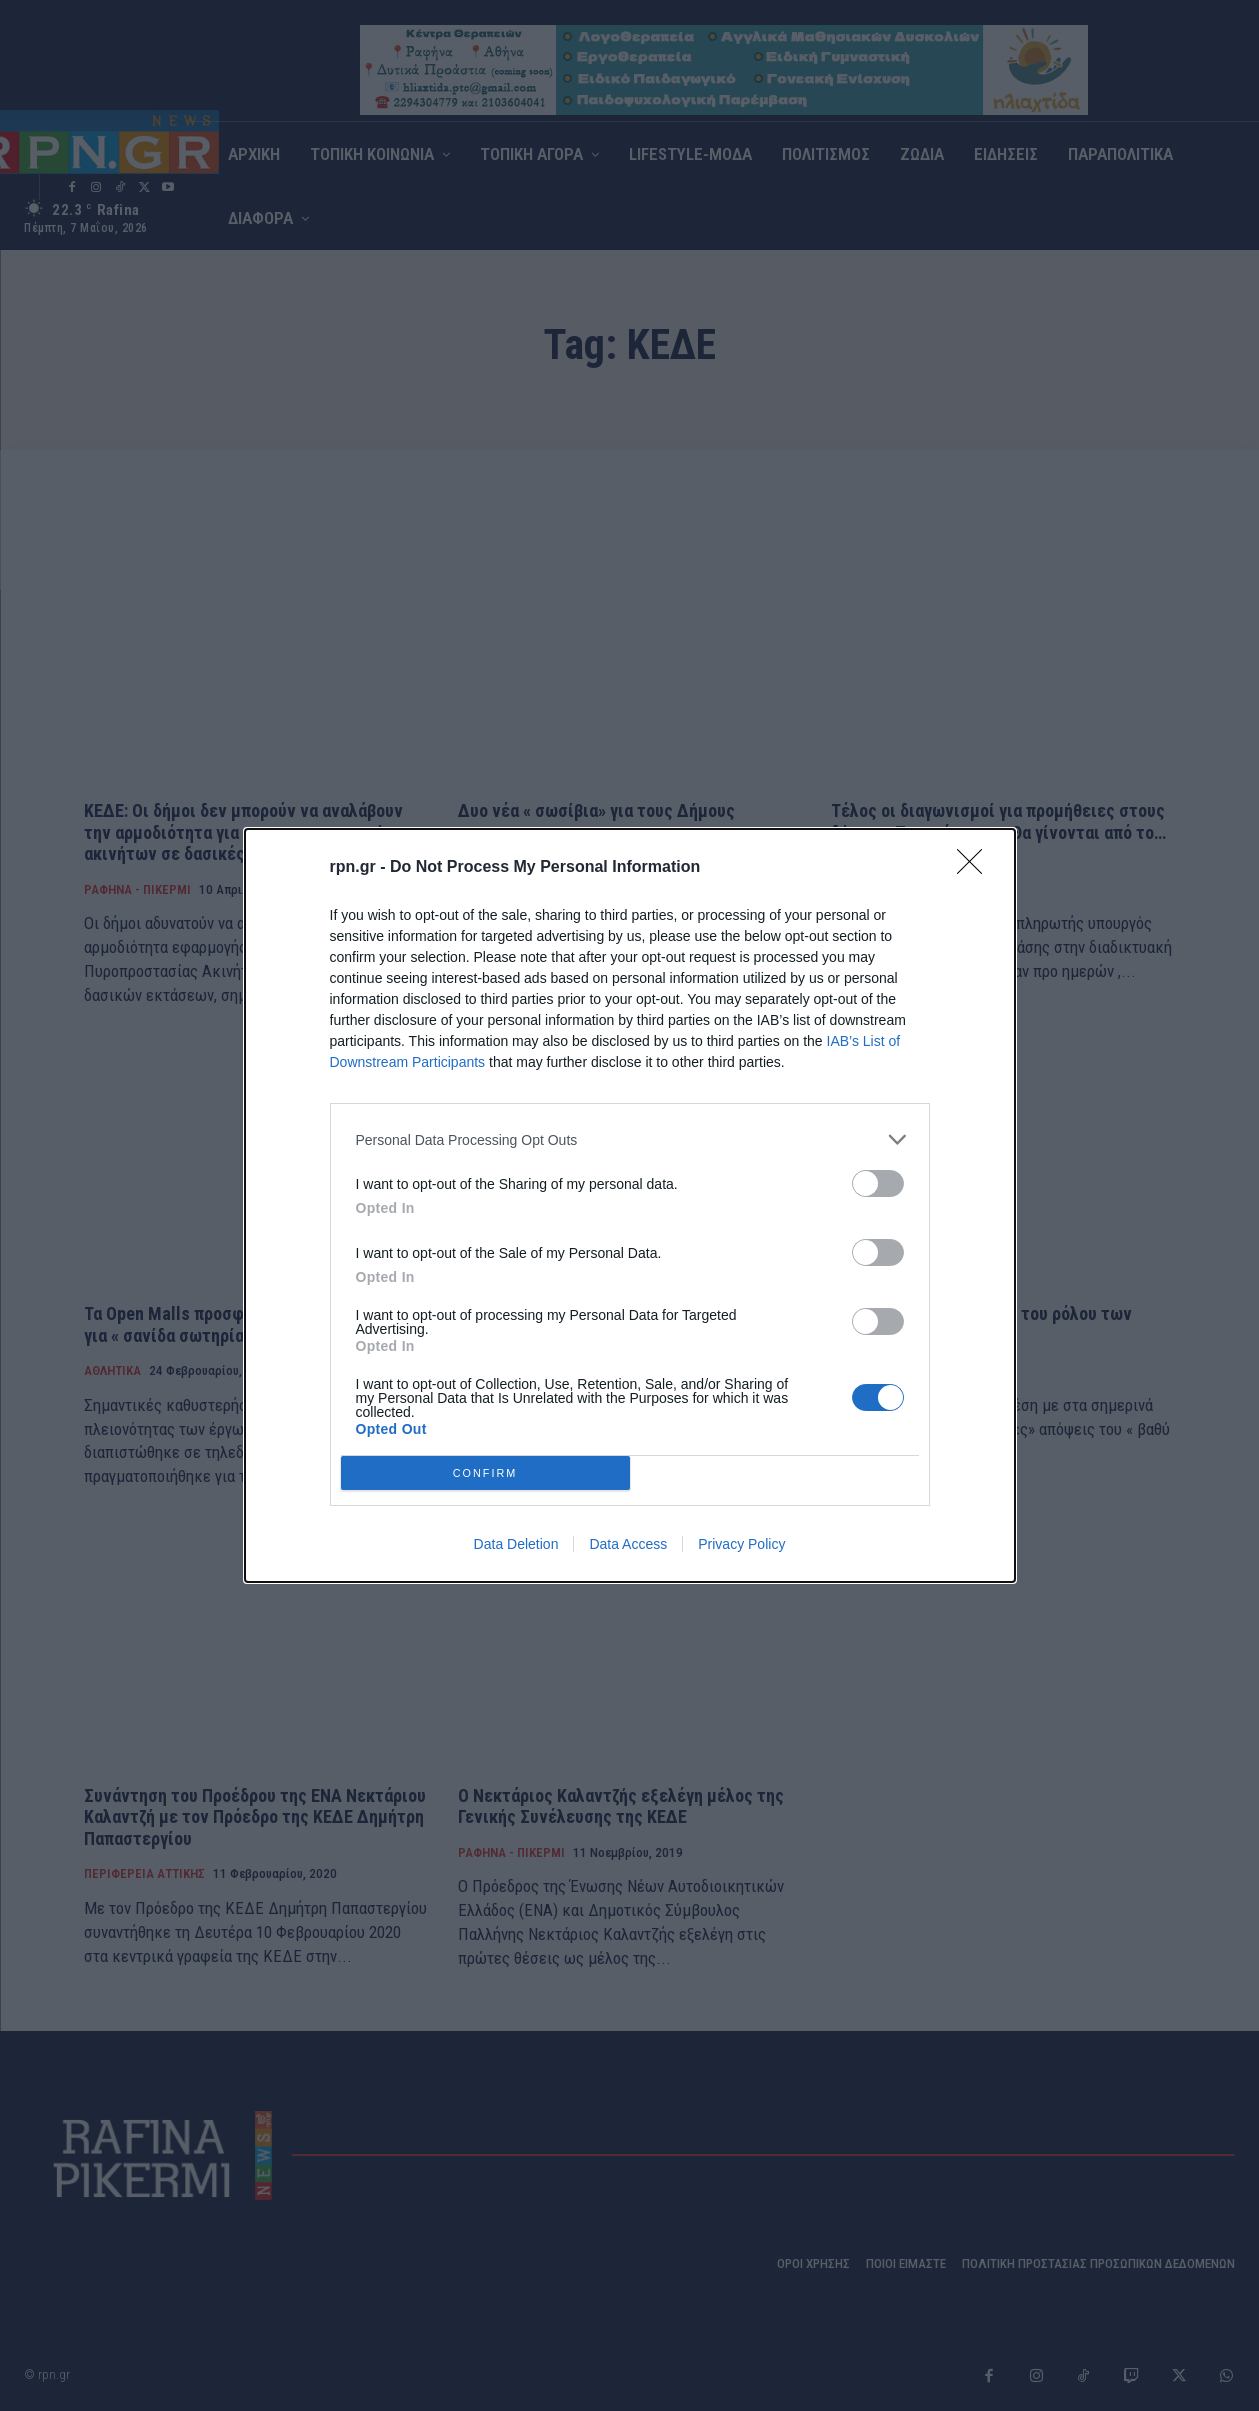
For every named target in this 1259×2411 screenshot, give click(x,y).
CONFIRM (485, 1473)
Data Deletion (516, 1544)
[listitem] (630, 1139)
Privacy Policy (741, 1544)
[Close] (976, 868)
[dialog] (630, 1205)
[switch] (878, 1183)
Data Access (628, 1544)
